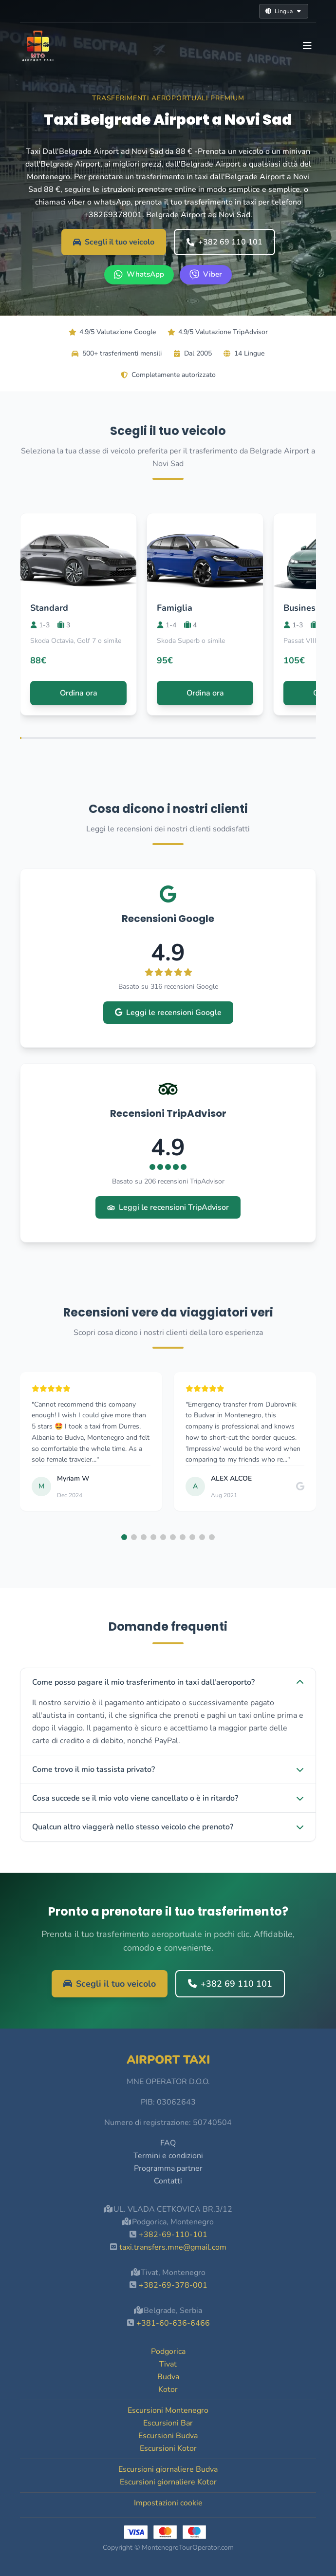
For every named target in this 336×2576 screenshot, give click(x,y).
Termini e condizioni (168, 2155)
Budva (168, 2376)
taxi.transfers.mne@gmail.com (172, 2247)
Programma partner (168, 2168)
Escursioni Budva (168, 2435)
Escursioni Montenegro (168, 2410)
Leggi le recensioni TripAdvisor (168, 1207)
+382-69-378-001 (173, 2285)
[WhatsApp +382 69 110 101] (139, 274)
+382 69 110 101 (224, 242)
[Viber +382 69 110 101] (206, 274)
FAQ (168, 2143)
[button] (124, 1537)
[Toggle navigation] (307, 46)
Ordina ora (78, 693)
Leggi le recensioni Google (168, 1012)
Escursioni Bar (168, 2423)
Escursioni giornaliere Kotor (168, 2482)
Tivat (168, 2364)
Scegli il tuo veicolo (113, 242)
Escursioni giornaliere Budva (168, 2469)
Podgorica (168, 2351)
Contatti (168, 2181)
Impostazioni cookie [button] (168, 2503)
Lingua (283, 11)
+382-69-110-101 (173, 2234)
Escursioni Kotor (168, 2448)
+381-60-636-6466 (173, 2323)
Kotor (168, 2389)
